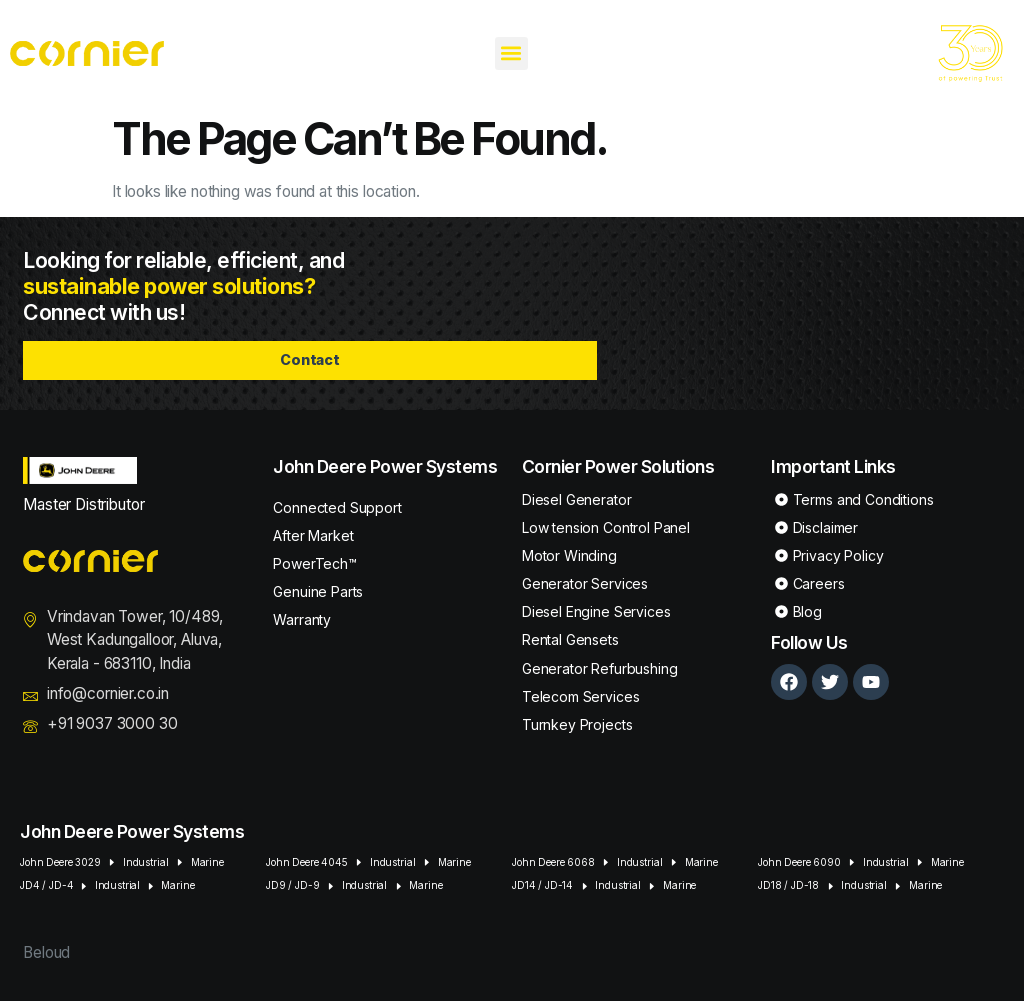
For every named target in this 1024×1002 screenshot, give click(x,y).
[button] (511, 53)
